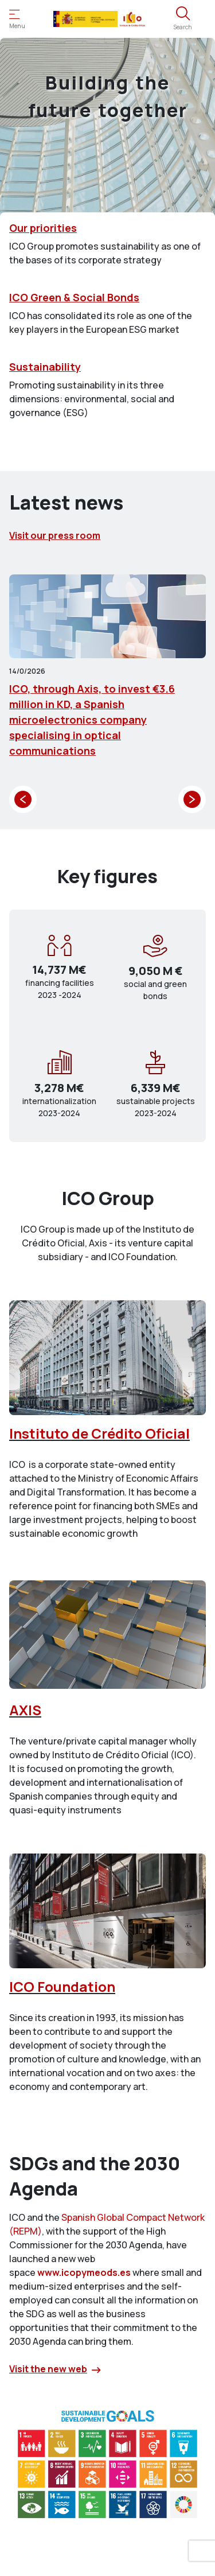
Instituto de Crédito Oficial (99, 1433)
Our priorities (43, 228)
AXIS (25, 1709)
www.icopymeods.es (84, 2272)
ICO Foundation (62, 1986)
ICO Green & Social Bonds (74, 297)
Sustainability (45, 367)
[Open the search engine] (182, 19)
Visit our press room (54, 535)
